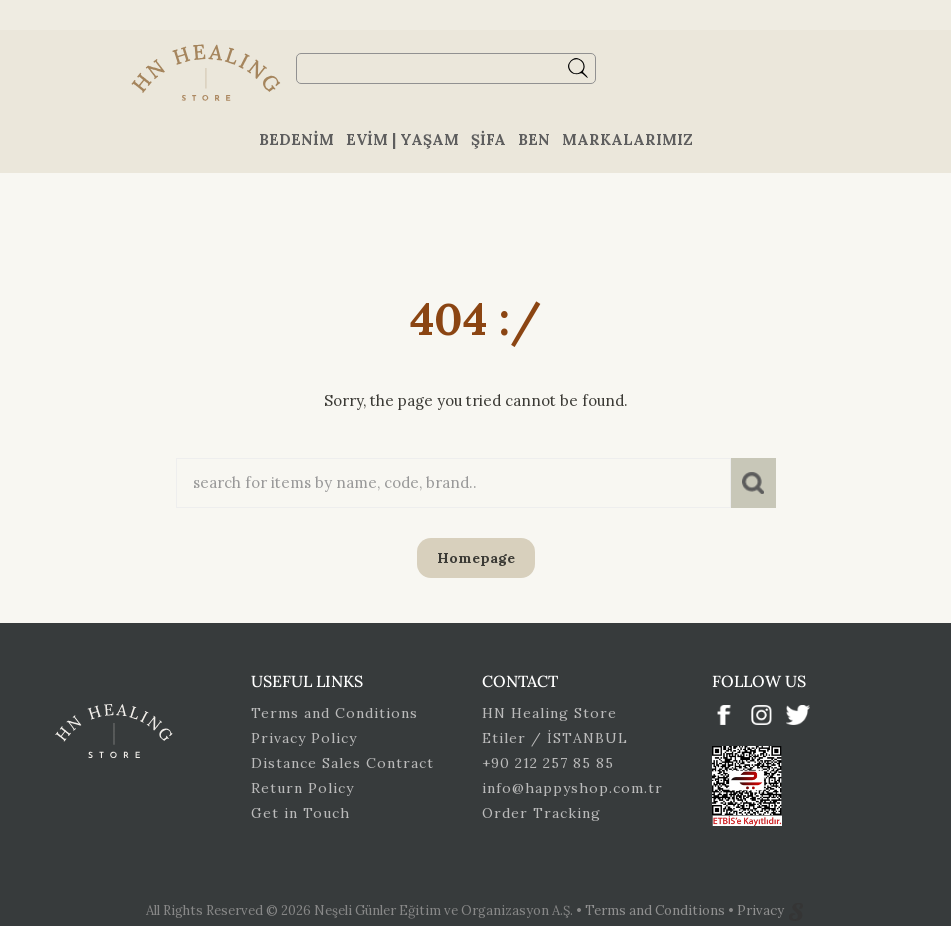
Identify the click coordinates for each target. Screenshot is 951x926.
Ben (534, 139)
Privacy (762, 910)
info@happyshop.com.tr (572, 788)
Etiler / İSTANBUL (555, 738)
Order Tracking (541, 813)
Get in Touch (300, 813)
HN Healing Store (549, 713)
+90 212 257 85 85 (548, 763)
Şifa (488, 139)
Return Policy (302, 788)
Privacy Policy (304, 738)
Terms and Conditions (334, 713)
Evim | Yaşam (402, 139)
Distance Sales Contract (342, 763)
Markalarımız (627, 139)
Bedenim (296, 139)
